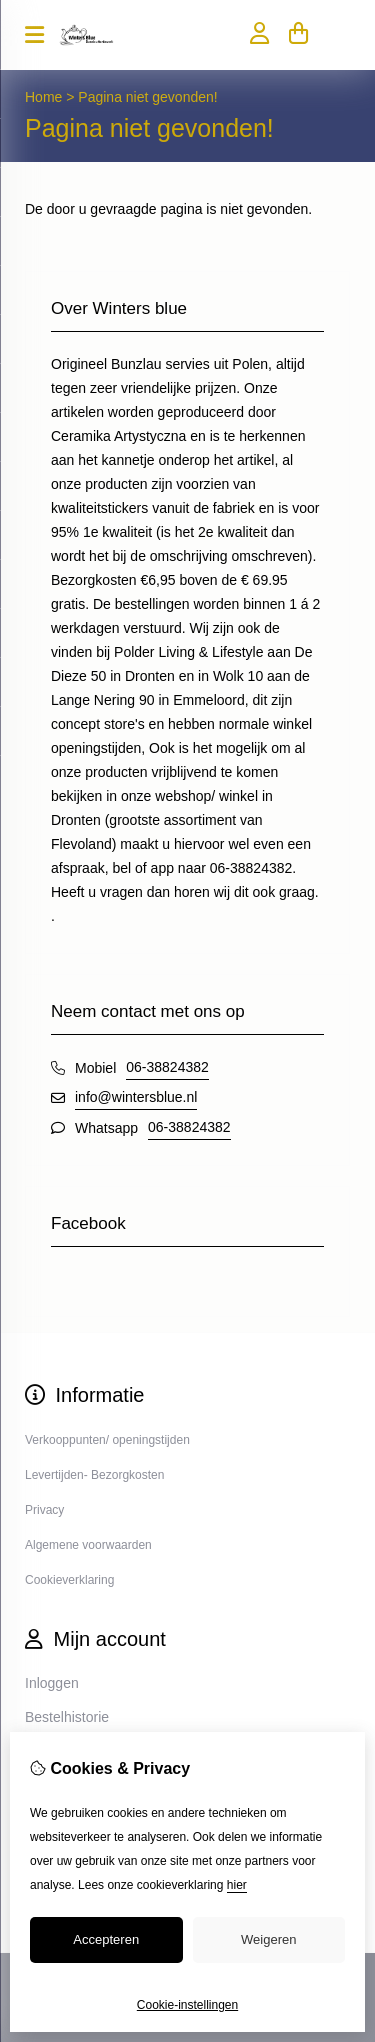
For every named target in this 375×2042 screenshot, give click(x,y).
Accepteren (106, 1939)
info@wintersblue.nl (136, 1097)
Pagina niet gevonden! (147, 97)
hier (237, 1885)
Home (43, 97)
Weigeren (268, 1939)
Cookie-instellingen (187, 2005)
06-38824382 (167, 1067)
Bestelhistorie (67, 1717)
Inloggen (52, 1683)
